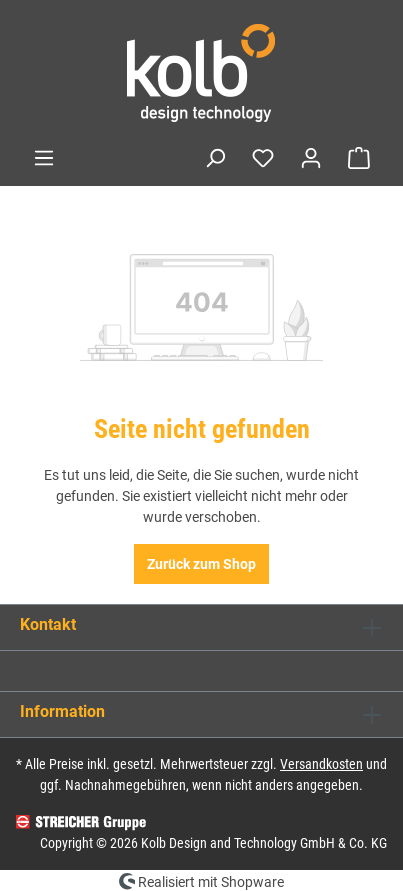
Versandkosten (321, 764)
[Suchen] (215, 158)
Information (62, 711)
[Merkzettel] (263, 158)
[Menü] (44, 158)
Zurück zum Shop (201, 564)
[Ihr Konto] (311, 158)
